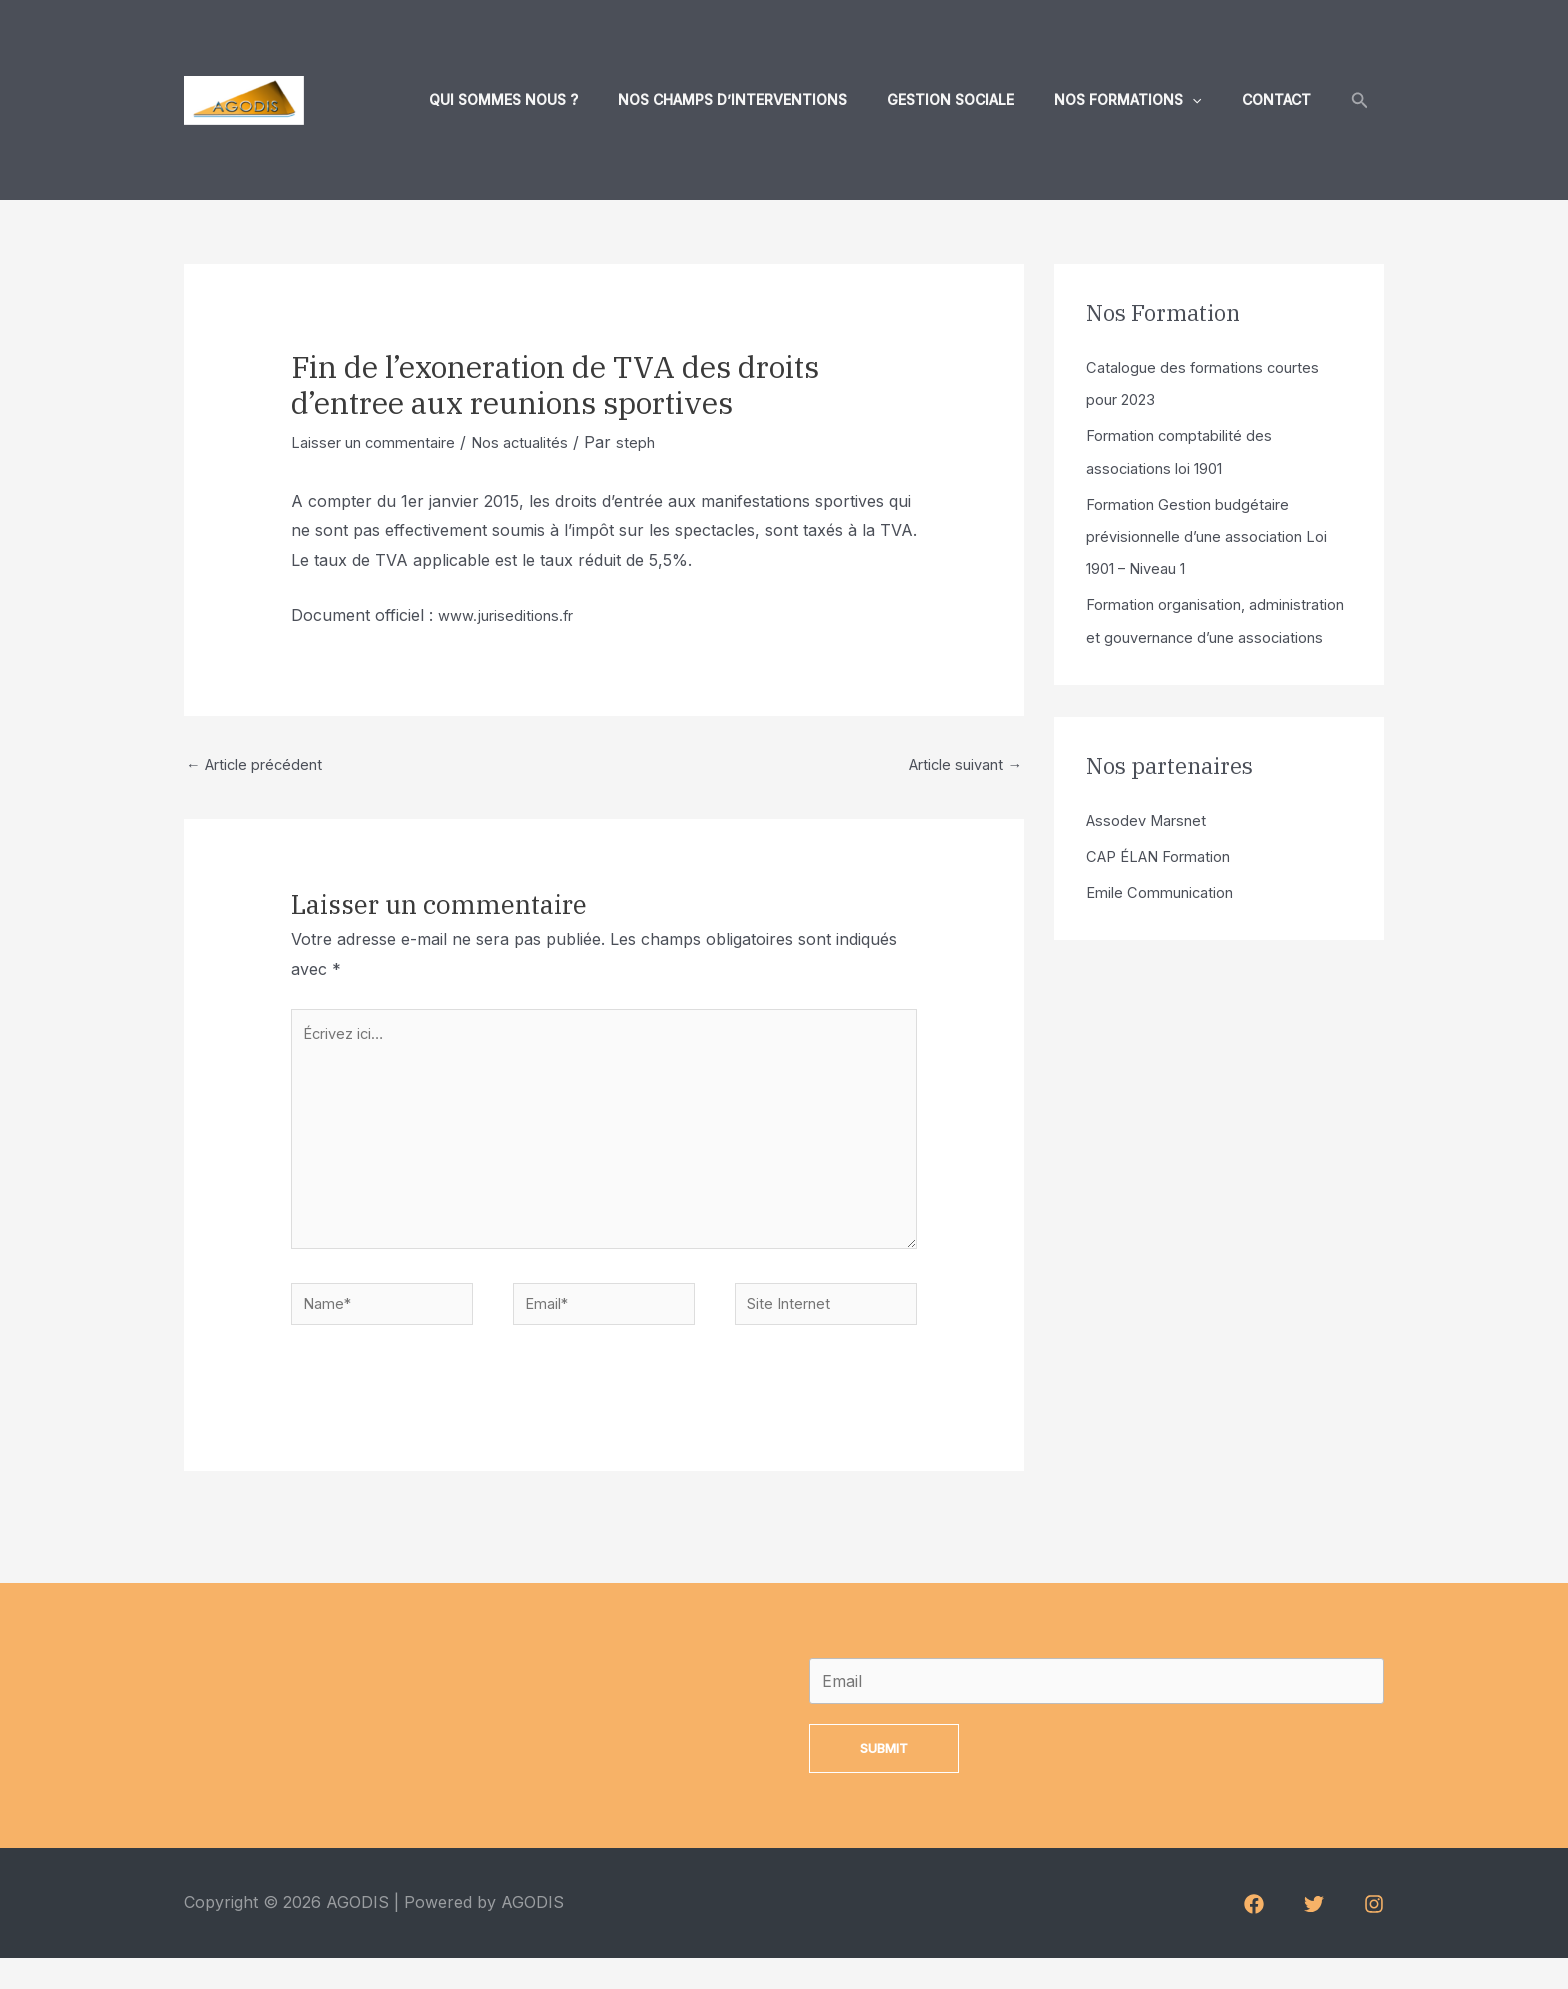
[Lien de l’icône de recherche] (1360, 100)
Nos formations (1145, 100)
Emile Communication (1167, 922)
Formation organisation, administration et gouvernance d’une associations (1201, 635)
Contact (1282, 99)
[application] (1210, 100)
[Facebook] (1254, 1935)
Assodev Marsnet (1152, 850)
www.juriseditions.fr (511, 615)
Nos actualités (542, 442)
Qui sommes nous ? (557, 99)
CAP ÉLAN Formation (1168, 886)
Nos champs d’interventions (774, 99)
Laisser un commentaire (382, 442)
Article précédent (262, 767)
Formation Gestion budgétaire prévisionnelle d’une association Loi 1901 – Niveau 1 (1206, 535)
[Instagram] (1374, 1935)
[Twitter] (1314, 1935)
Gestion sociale (980, 99)
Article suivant (957, 767)
